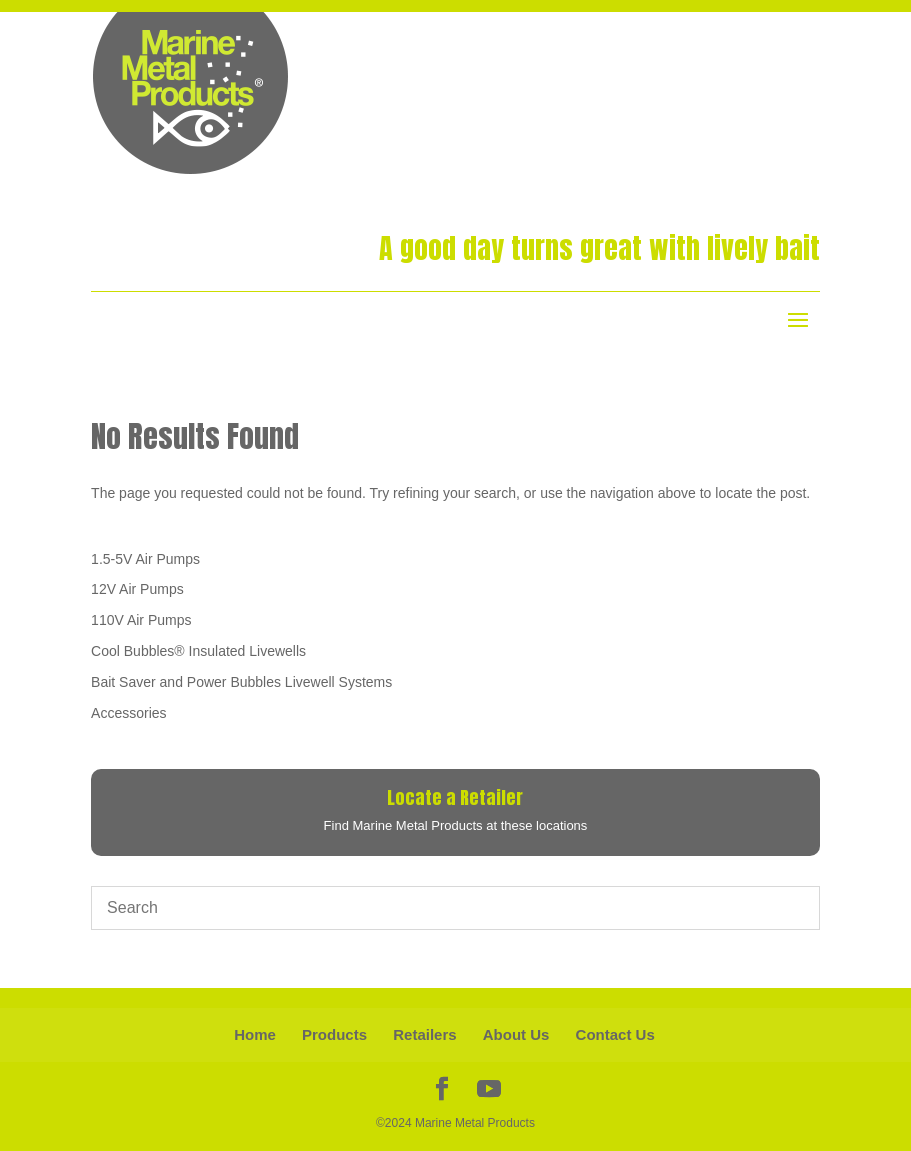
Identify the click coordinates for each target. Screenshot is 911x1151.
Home (255, 1034)
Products (334, 1034)
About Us (516, 1034)
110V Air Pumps (141, 620)
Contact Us (615, 1034)
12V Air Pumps (137, 589)
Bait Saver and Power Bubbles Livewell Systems (241, 682)
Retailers (424, 1034)
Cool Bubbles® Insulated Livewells (198, 651)
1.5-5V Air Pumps (145, 559)
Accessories (128, 713)
